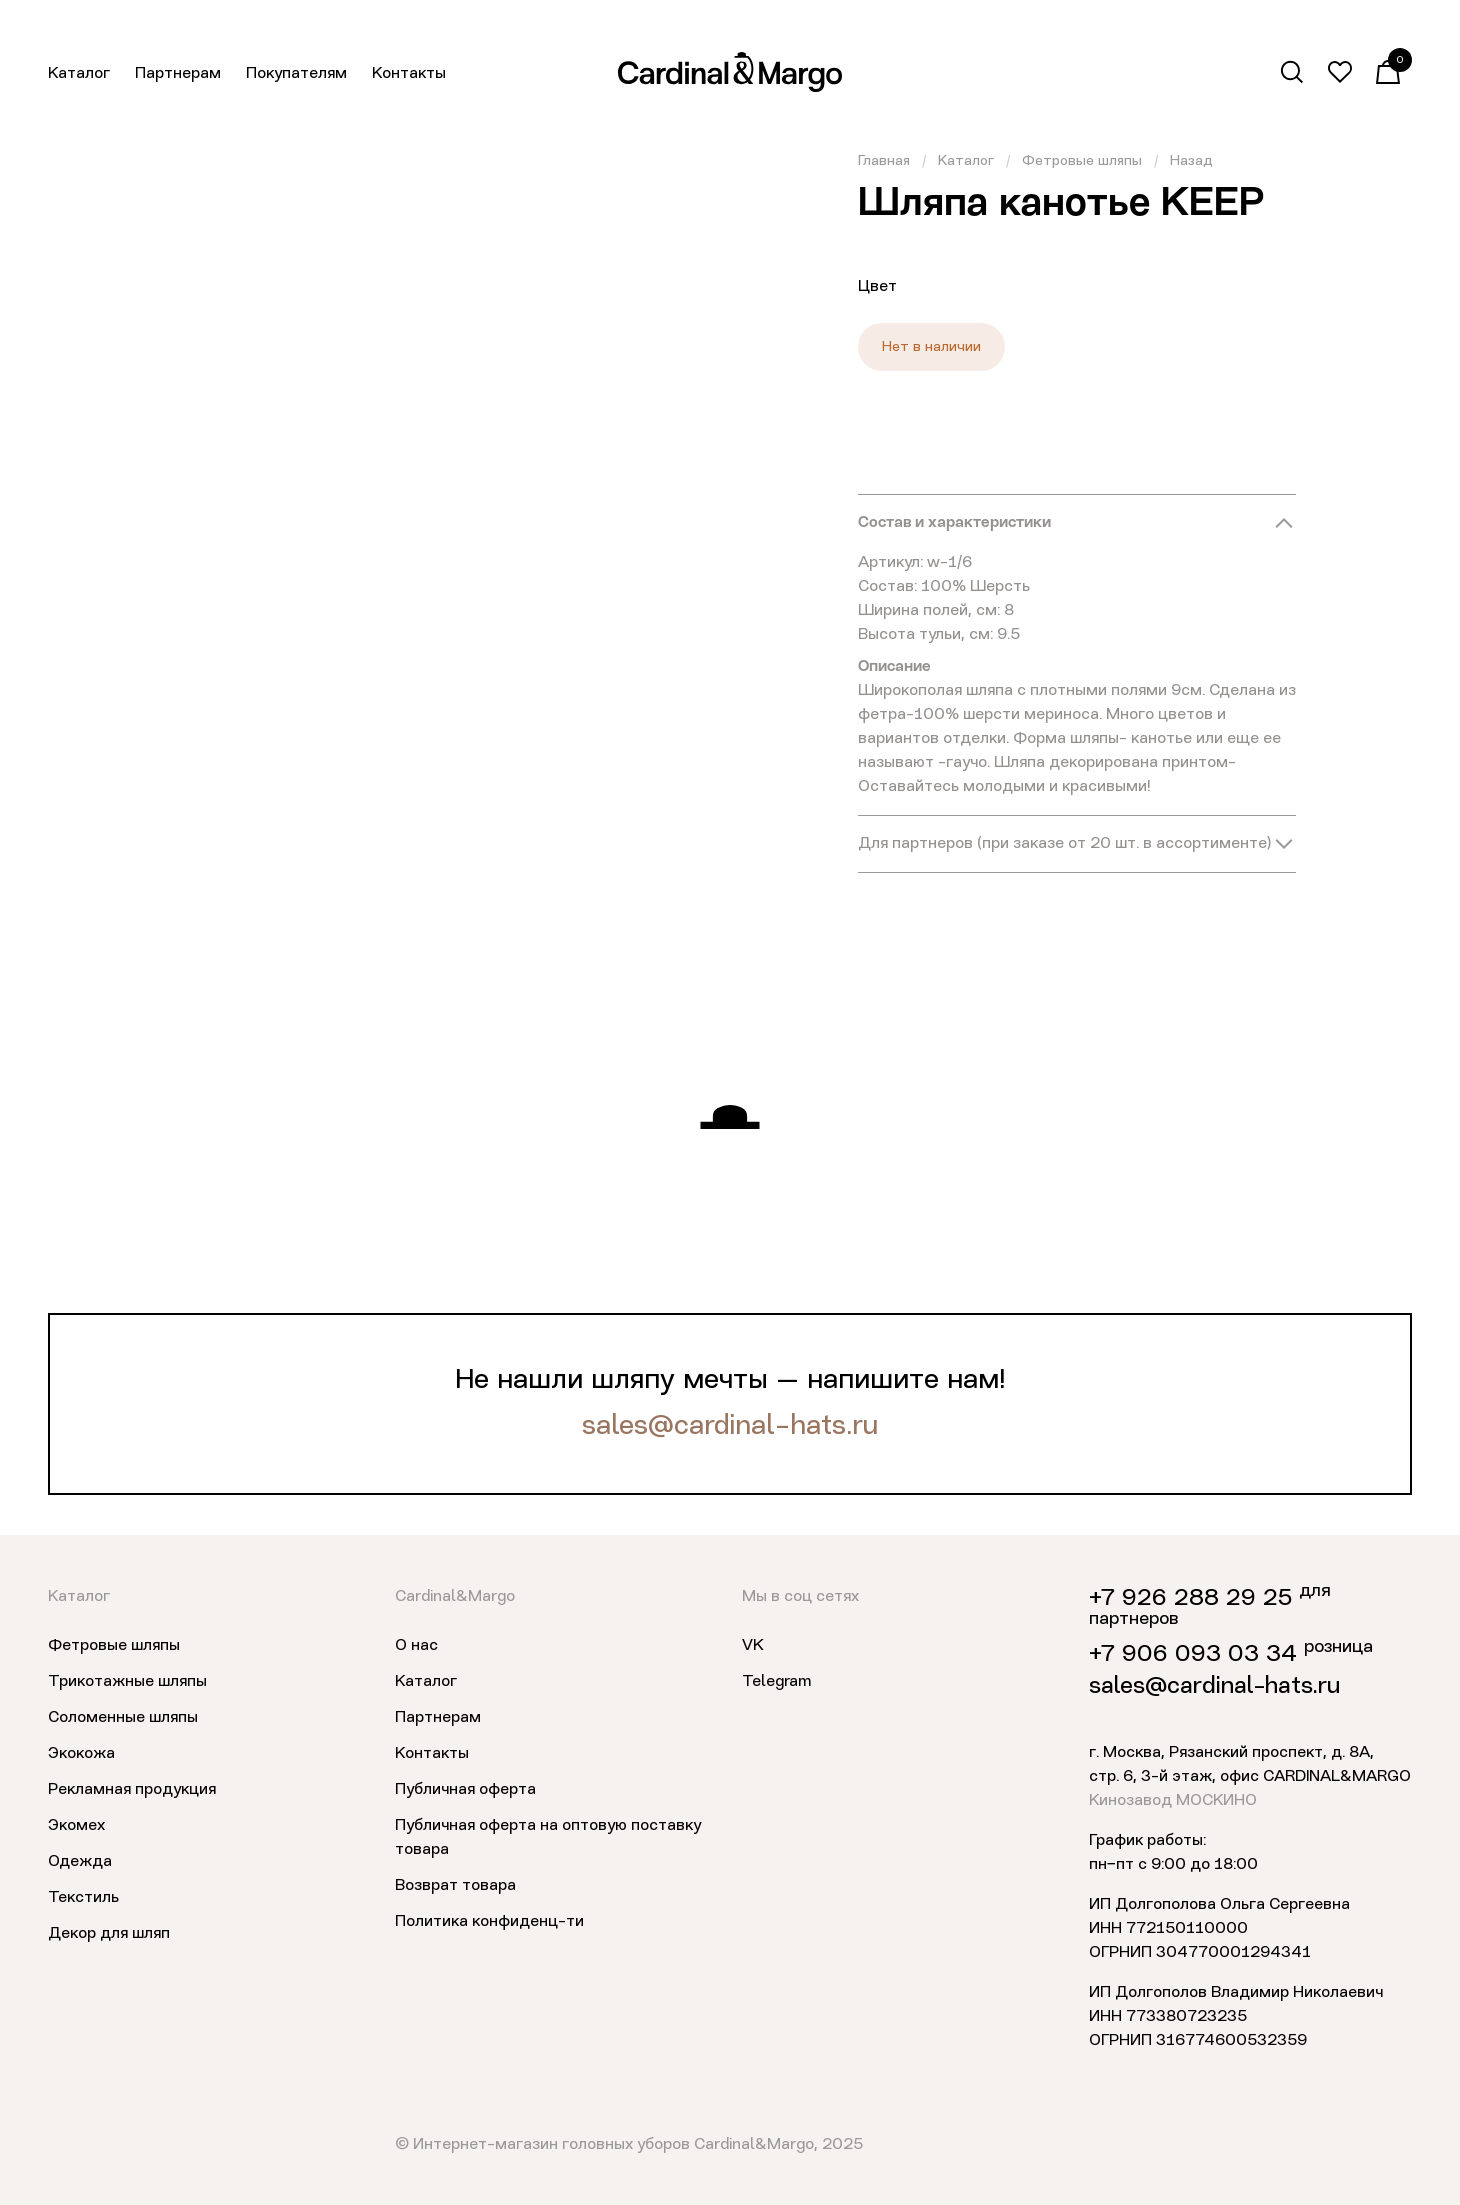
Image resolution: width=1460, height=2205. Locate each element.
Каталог (79, 74)
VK (753, 1646)
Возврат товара (455, 1886)
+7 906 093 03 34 (1193, 1655)
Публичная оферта (465, 1790)
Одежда (80, 1862)
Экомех (76, 1826)
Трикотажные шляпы (127, 1682)
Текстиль (83, 1898)
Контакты (409, 74)
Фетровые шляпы (1082, 161)
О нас (416, 1646)
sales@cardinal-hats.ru (730, 1427)
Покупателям (296, 74)
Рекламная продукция (132, 1790)
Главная (884, 161)
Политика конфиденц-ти (489, 1922)
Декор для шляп (109, 1934)
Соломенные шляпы (123, 1718)
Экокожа (81, 1754)
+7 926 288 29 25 (1190, 1599)
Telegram (776, 1682)
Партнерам (178, 74)
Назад (1191, 161)
